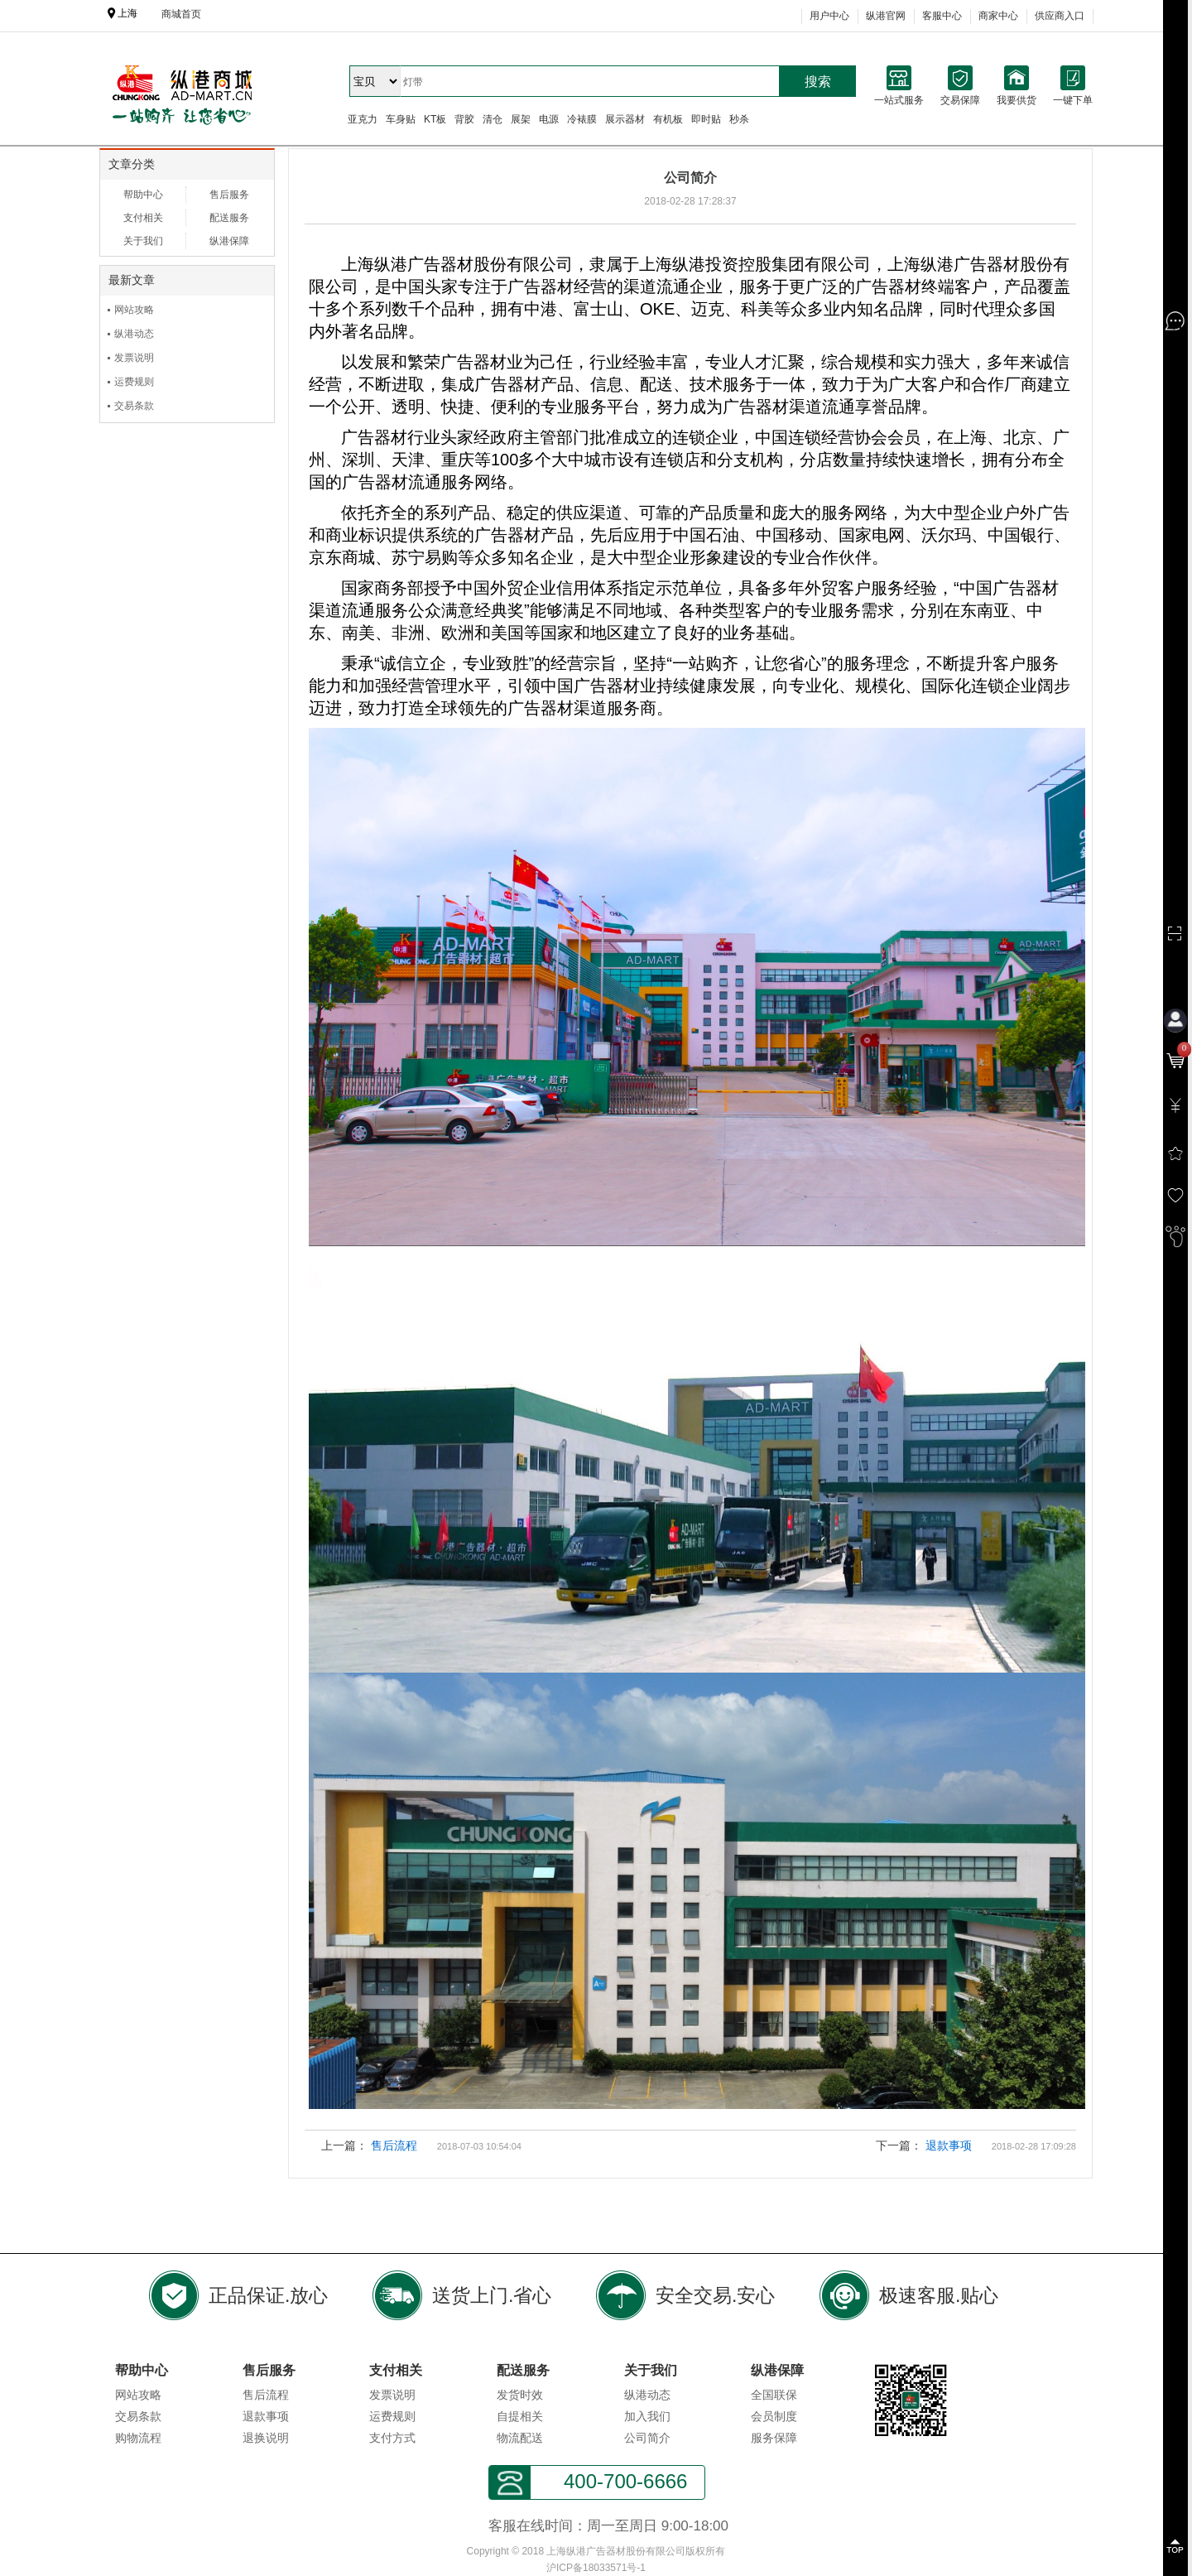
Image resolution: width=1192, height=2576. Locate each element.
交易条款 (134, 406)
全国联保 (774, 2394)
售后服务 (229, 194)
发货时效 (520, 2394)
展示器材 (625, 119)
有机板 (668, 119)
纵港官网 (886, 16)
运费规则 (134, 382)
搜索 (818, 82)
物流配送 (520, 2437)
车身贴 (401, 119)
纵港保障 (229, 241)
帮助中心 (143, 194)
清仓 (492, 119)
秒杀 (739, 119)
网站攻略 (134, 309)
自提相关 (520, 2416)
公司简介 (647, 2437)
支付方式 (392, 2437)
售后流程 (394, 2145)
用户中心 (829, 16)
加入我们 (647, 2416)
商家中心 (998, 16)
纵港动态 (134, 333)
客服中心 (942, 16)
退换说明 (266, 2437)
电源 (549, 119)
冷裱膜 (582, 119)
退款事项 (948, 2145)
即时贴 (706, 119)
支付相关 (143, 218)
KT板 (435, 119)
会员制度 (774, 2416)
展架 (521, 119)
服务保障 (774, 2437)
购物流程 (138, 2437)
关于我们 (143, 241)
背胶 (464, 119)
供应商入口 (1059, 16)
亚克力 (362, 119)
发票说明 (134, 358)
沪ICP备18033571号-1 (596, 2568)
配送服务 (229, 218)
